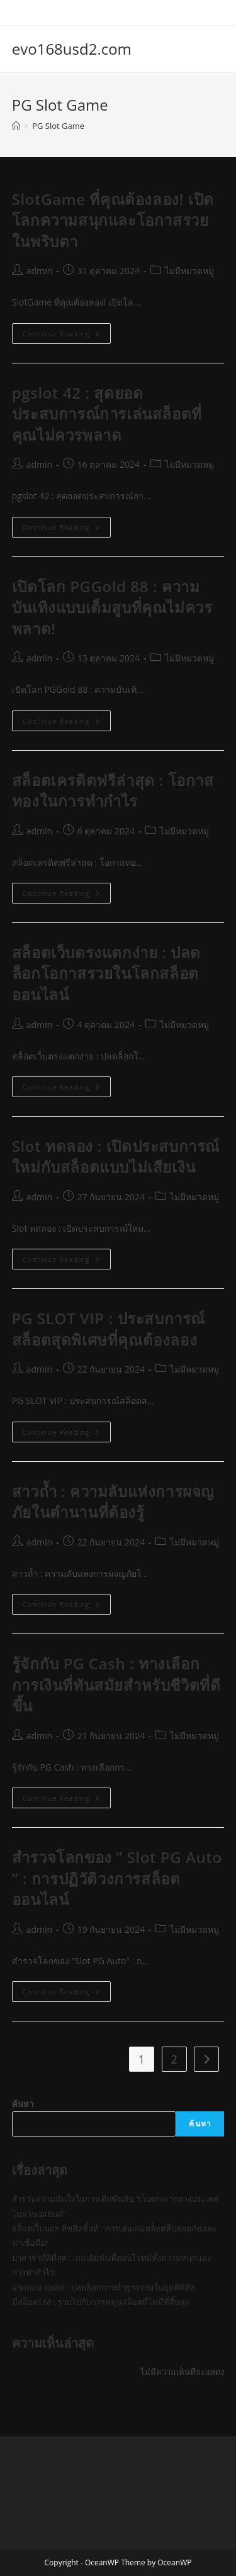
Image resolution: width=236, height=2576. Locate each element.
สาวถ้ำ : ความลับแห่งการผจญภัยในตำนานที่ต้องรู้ (113, 1502)
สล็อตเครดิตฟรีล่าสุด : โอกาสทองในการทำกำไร (113, 791)
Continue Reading (67, 336)
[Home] (16, 125)
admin (39, 271)
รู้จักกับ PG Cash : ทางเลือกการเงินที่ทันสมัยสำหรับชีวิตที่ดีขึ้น (116, 1684)
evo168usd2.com (72, 48)
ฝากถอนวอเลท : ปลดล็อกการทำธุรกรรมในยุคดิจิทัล (103, 2287)
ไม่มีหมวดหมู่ (189, 271)
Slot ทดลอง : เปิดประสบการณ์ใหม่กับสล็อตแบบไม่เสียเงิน (116, 1157)
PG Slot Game (58, 125)
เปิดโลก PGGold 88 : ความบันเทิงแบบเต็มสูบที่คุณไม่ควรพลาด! (112, 607)
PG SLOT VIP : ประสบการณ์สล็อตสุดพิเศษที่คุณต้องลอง (108, 1329)
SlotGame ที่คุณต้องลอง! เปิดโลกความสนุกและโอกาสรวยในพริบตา (113, 220)
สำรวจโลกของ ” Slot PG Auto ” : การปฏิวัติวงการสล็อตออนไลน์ (117, 1878)
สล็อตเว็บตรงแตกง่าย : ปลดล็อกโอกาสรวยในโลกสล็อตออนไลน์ (106, 973)
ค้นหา (22, 2103)
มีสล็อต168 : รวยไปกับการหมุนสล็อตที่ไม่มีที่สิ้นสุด (101, 2302)
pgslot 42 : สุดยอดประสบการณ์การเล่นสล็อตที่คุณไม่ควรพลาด (107, 413)
